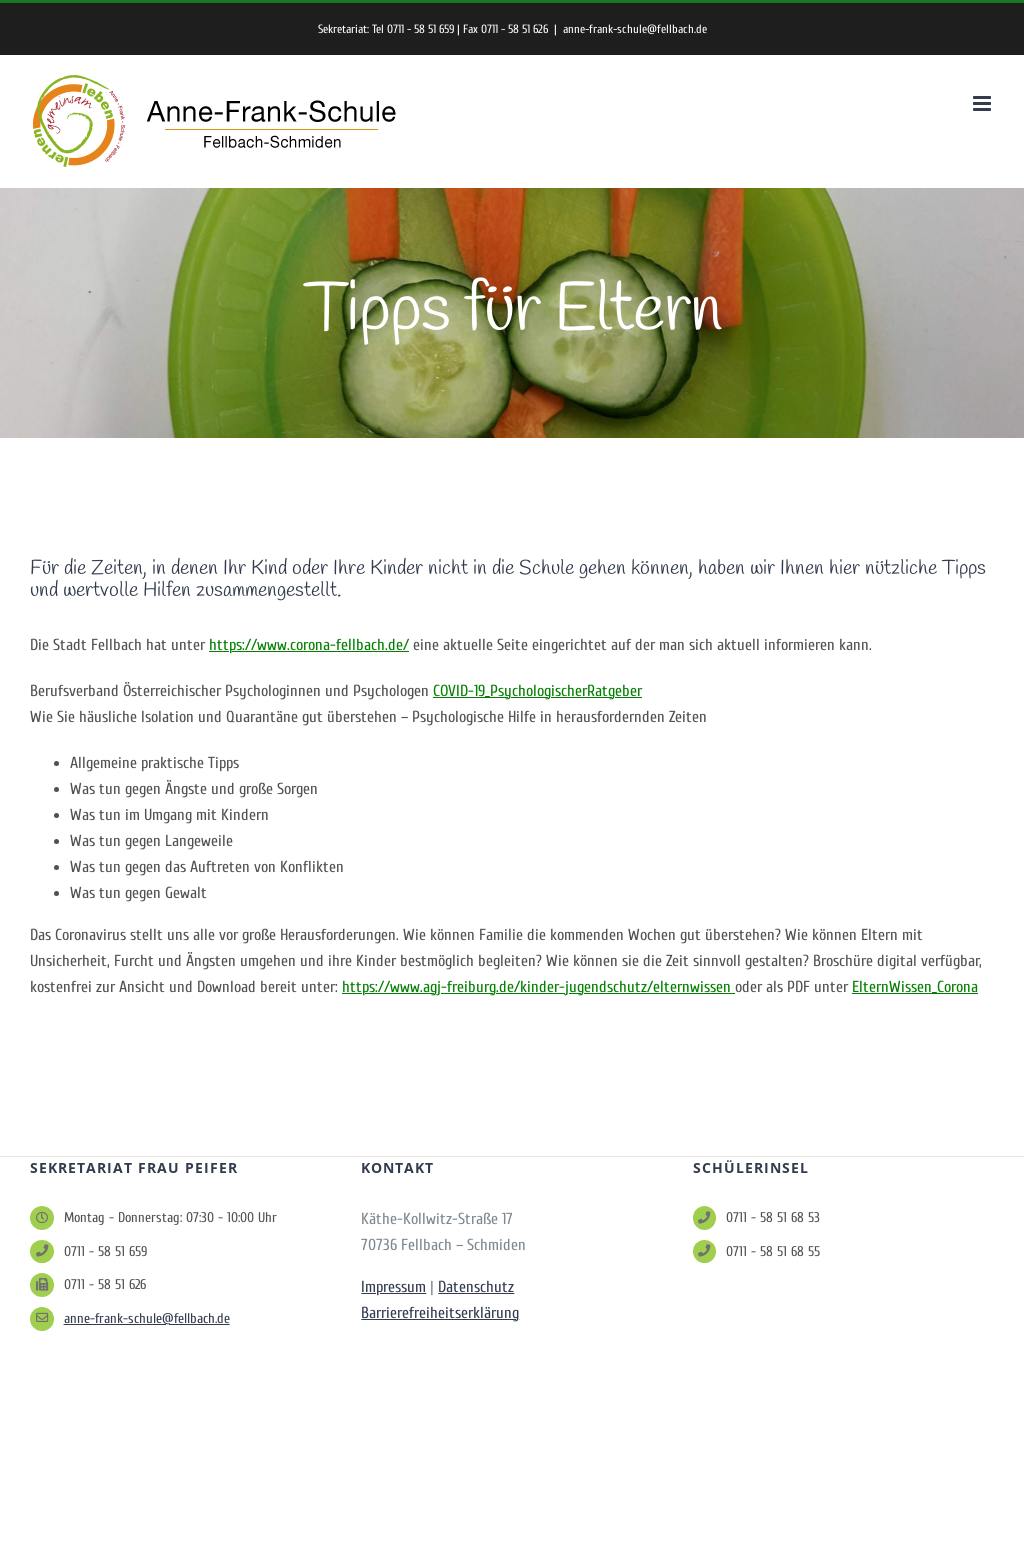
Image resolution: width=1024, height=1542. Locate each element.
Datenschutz (476, 1287)
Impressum (393, 1287)
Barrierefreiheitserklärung (440, 1313)
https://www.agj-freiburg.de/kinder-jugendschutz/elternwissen (538, 987)
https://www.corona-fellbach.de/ (309, 645)
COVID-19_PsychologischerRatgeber (537, 691)
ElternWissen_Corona (915, 987)
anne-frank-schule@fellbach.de (635, 29)
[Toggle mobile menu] (983, 103)
